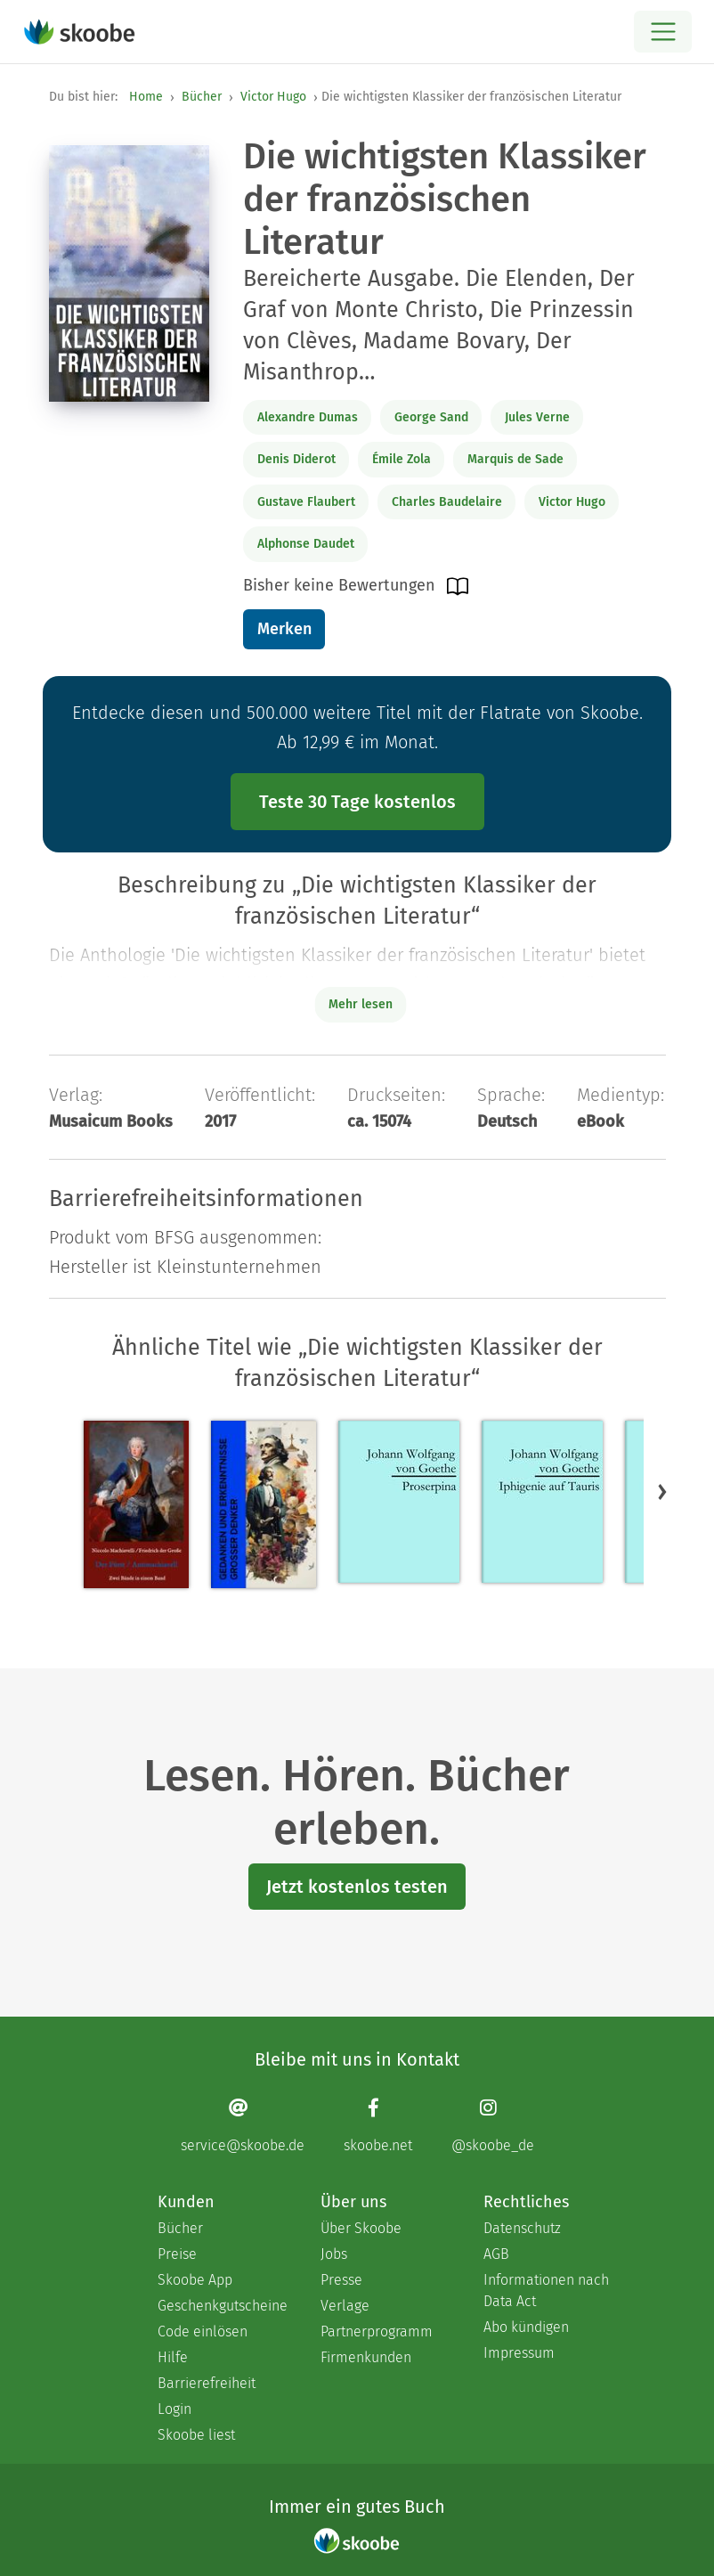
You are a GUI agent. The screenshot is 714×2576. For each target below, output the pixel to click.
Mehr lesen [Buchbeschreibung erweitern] (361, 1004)
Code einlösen (202, 2331)
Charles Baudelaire (447, 501)
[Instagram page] (493, 2125)
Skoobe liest (196, 2434)
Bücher (202, 96)
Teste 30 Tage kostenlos (357, 801)
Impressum (519, 2352)
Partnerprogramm (376, 2331)
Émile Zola (401, 459)
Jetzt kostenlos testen (357, 1886)
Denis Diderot (296, 459)
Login (174, 2409)
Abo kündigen (526, 2327)
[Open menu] (663, 32)
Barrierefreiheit (207, 2383)
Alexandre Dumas (307, 417)
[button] (662, 1492)
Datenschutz (522, 2228)
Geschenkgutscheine (221, 2305)
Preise (177, 2254)
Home (146, 96)
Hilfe (173, 2357)
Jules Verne (537, 417)
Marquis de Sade (515, 459)
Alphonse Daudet (305, 543)
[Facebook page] (378, 2125)
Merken (284, 629)
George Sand (431, 417)
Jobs (333, 2254)
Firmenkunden (365, 2357)
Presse (341, 2279)
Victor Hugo (273, 96)
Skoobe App (195, 2279)
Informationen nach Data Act (546, 2290)
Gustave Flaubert (306, 501)
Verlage (344, 2305)
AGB (496, 2254)
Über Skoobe (361, 2228)
